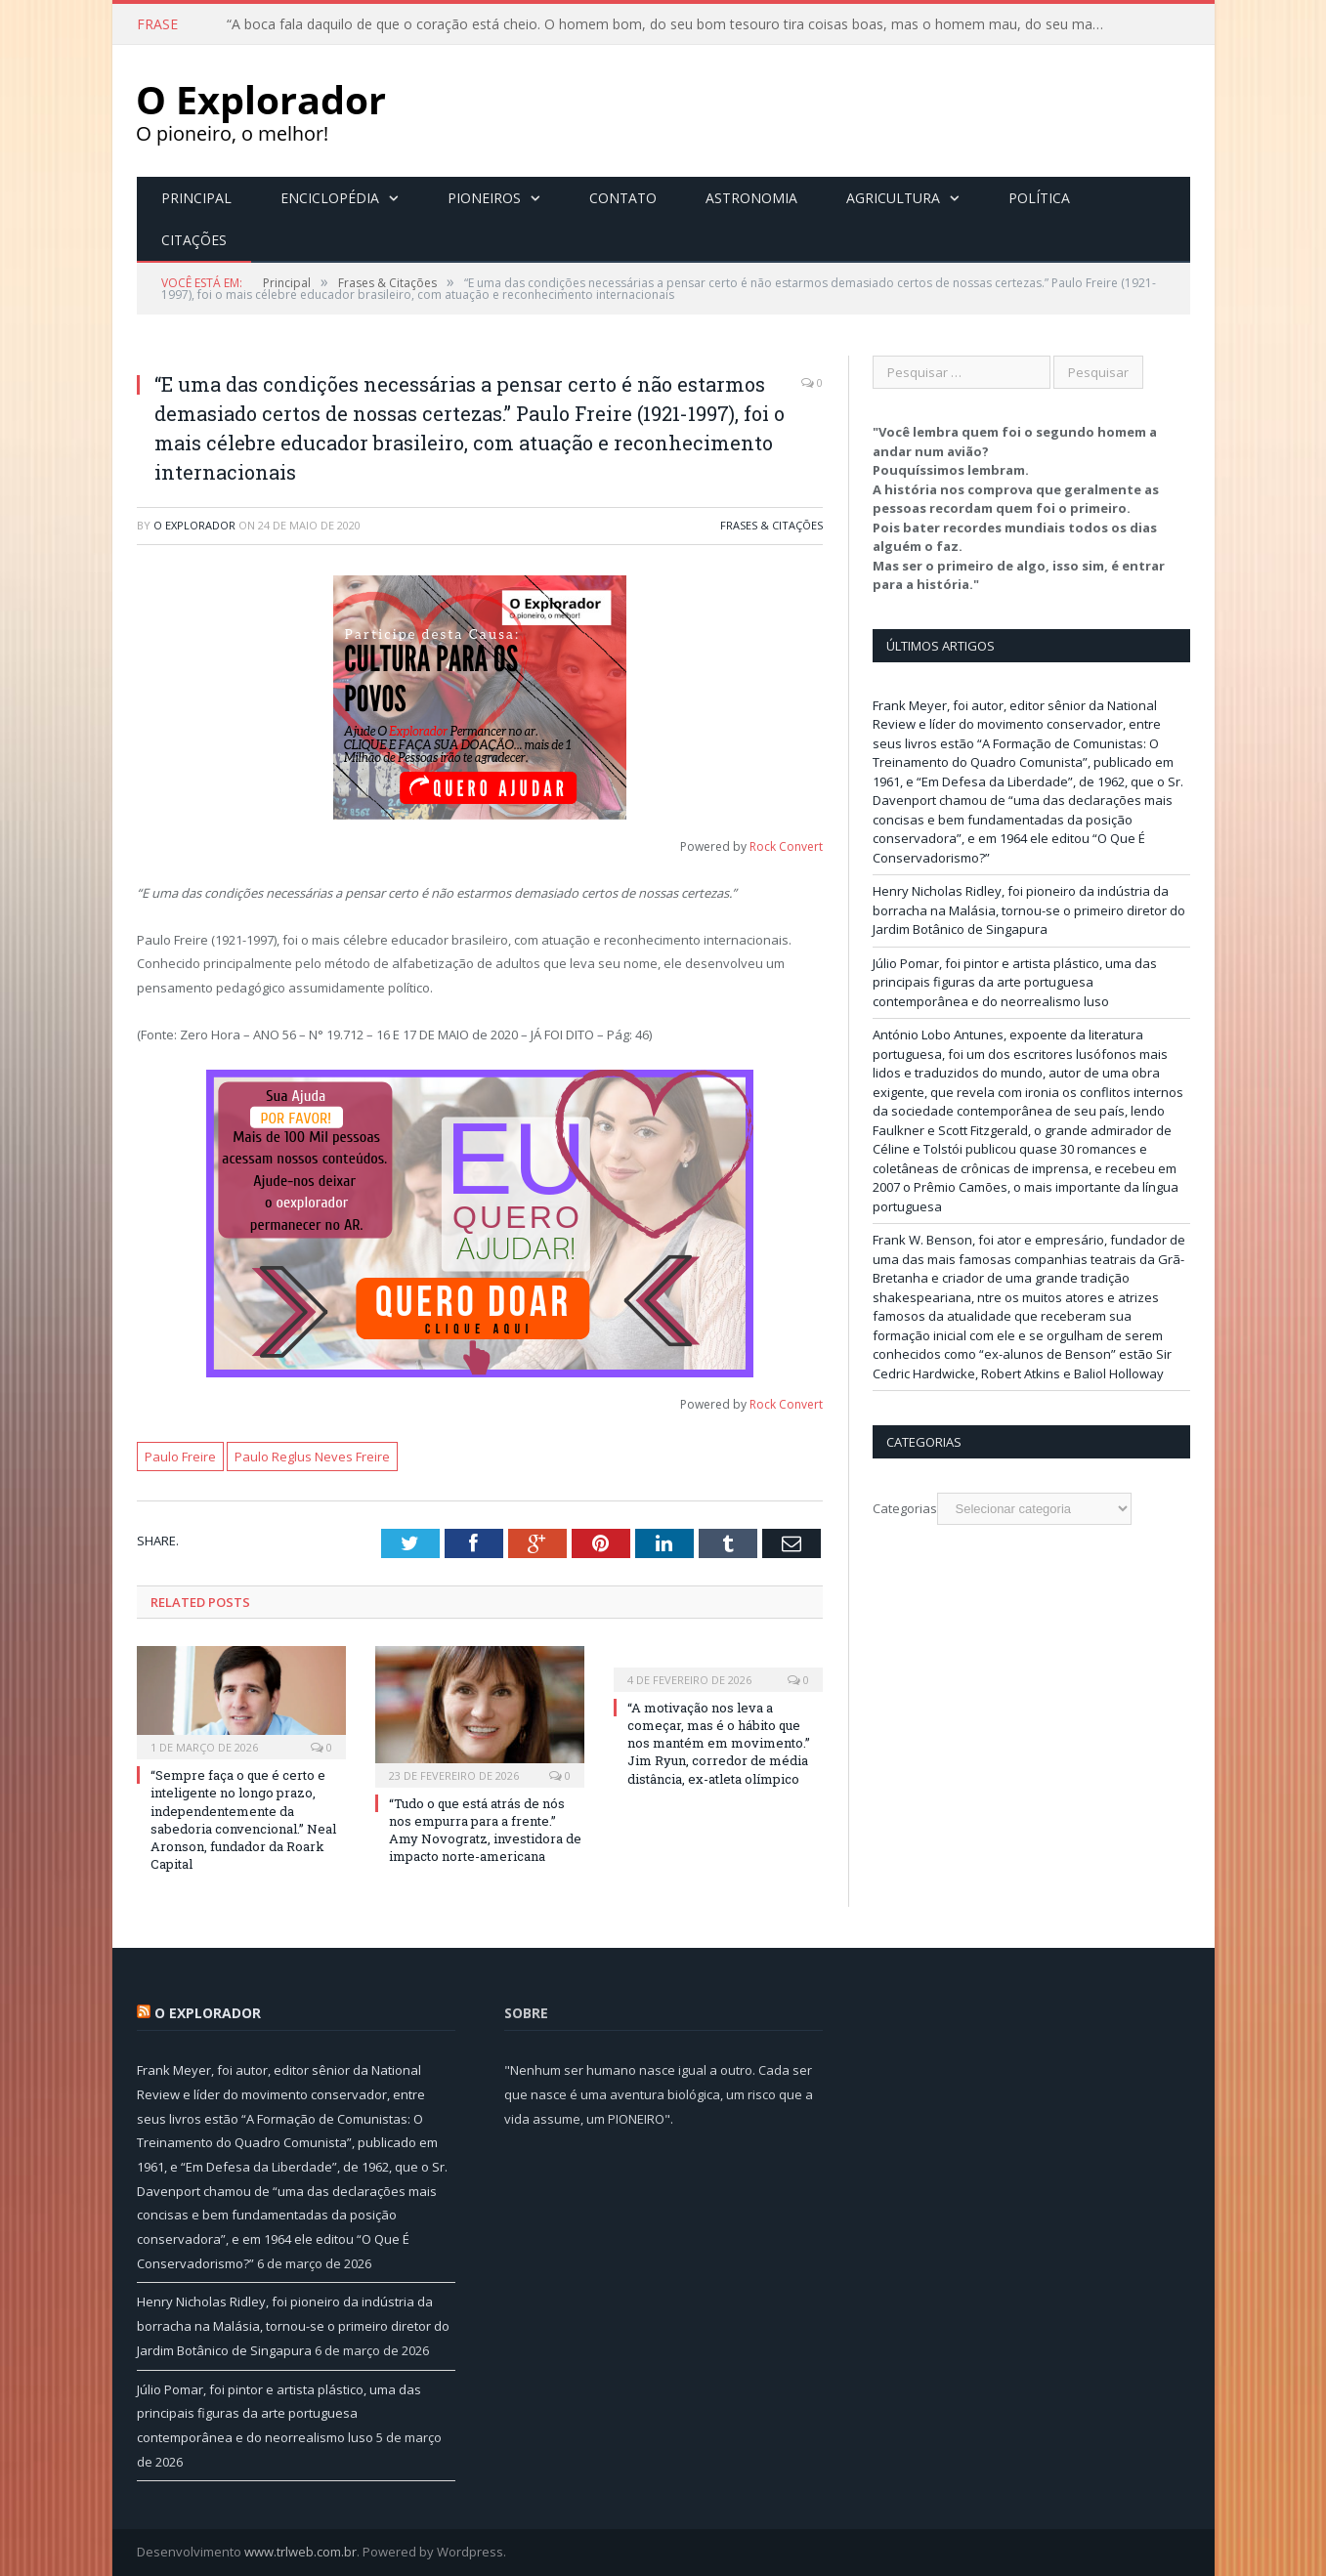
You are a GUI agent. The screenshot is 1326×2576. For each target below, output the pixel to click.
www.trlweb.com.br (300, 2551)
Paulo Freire (180, 1456)
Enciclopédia (329, 198)
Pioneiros (484, 198)
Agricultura (893, 198)
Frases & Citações (771, 525)
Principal (196, 198)
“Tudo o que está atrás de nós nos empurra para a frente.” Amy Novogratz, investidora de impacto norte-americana (485, 1830)
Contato (623, 198)
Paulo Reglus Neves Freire (312, 1456)
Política (1039, 198)
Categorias (905, 1508)
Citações (194, 240)
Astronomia (751, 198)
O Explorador (194, 525)
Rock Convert (786, 846)
